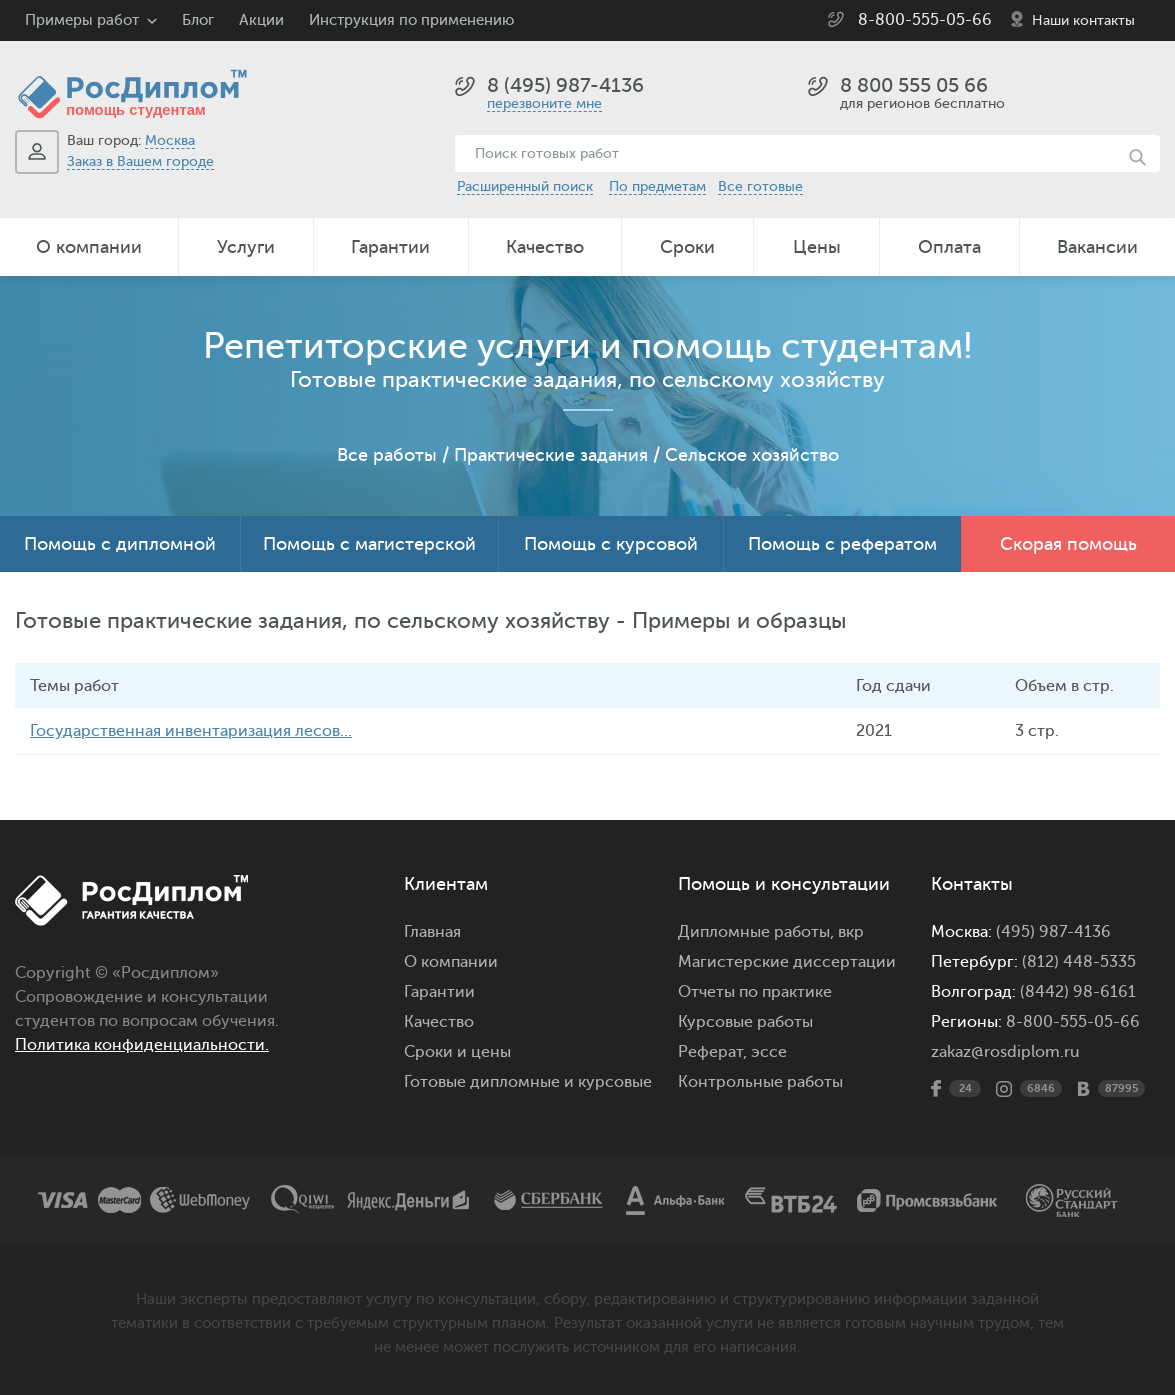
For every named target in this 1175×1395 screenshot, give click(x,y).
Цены (817, 247)
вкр (851, 932)
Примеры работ (82, 20)
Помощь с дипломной (120, 544)
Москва (170, 140)
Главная (432, 932)
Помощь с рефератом (842, 544)
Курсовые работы (745, 1022)
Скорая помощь (1068, 544)
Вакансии (1097, 247)
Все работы (387, 455)
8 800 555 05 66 (914, 85)
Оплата (949, 247)
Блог (198, 20)
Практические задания (551, 455)
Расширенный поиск (525, 186)
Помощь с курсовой (611, 544)
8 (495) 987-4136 (565, 85)
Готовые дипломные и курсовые (528, 1082)
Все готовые (760, 186)
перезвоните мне (544, 103)
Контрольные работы (760, 1082)
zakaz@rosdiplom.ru (1005, 1052)
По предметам (657, 186)
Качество (545, 247)
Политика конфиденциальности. (142, 1045)
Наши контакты (1083, 20)
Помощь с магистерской (369, 544)
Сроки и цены (457, 1052)
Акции (261, 20)
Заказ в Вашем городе (140, 161)
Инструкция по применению (411, 20)
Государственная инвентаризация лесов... (191, 731)
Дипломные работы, (758, 932)
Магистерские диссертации (787, 962)
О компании (89, 247)
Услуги (246, 247)
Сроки (687, 247)
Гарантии (390, 247)
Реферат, (712, 1052)
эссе (769, 1052)
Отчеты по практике (755, 992)
